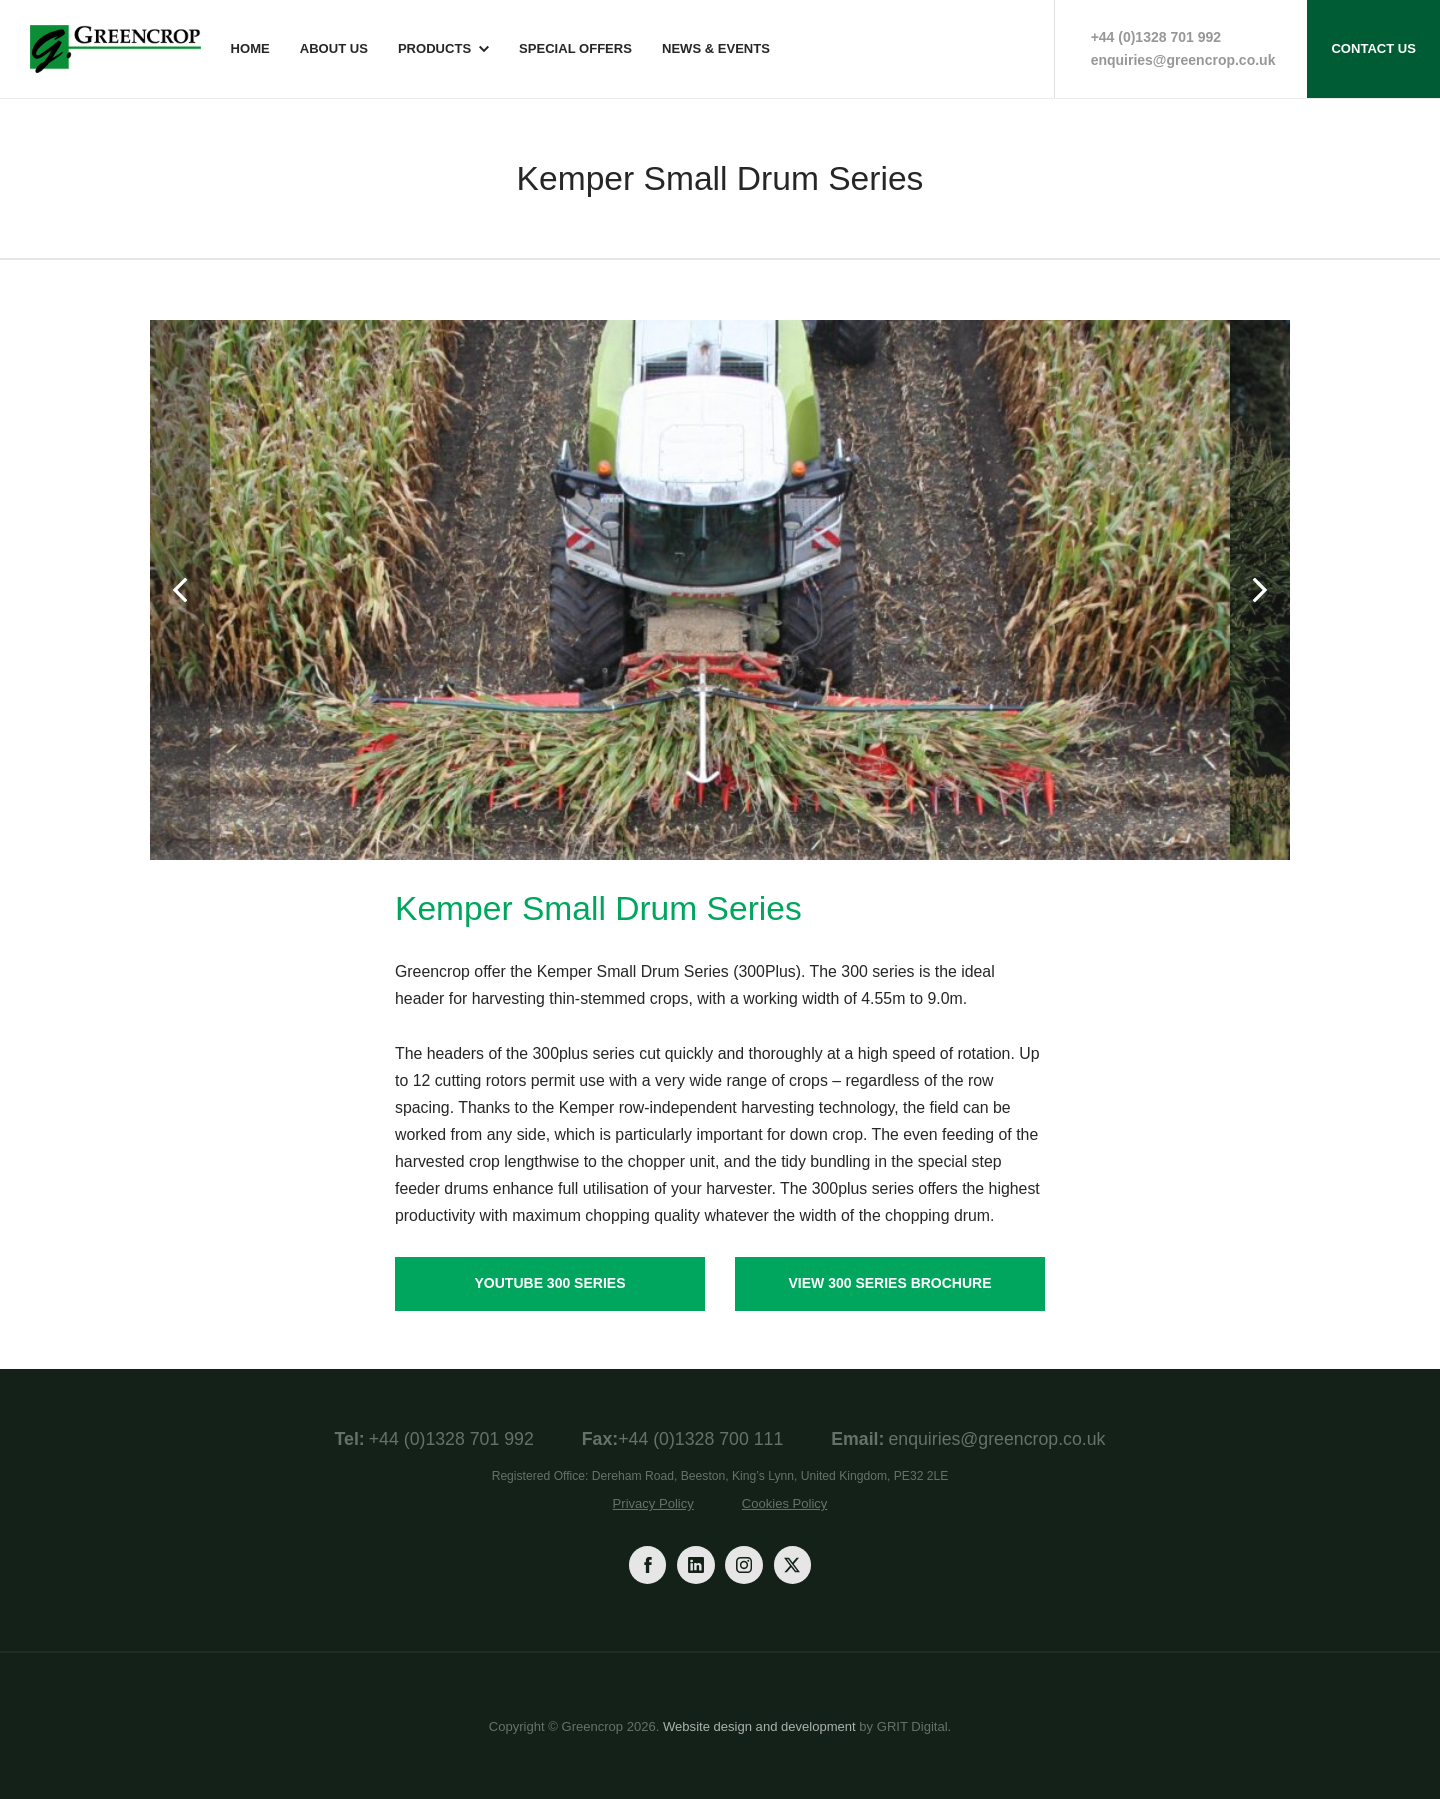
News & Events (716, 48)
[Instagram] (743, 1564)
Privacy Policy (653, 1503)
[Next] (1260, 590)
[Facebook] (647, 1564)
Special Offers (575, 48)
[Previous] (180, 590)
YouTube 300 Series (550, 1283)
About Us (334, 48)
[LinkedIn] (695, 1564)
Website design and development (759, 1726)
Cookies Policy (785, 1503)
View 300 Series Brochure (889, 1283)
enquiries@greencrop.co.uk (1183, 60)
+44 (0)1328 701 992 (1156, 37)
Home (250, 48)
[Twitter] (792, 1564)
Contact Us (1373, 48)
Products (434, 48)
